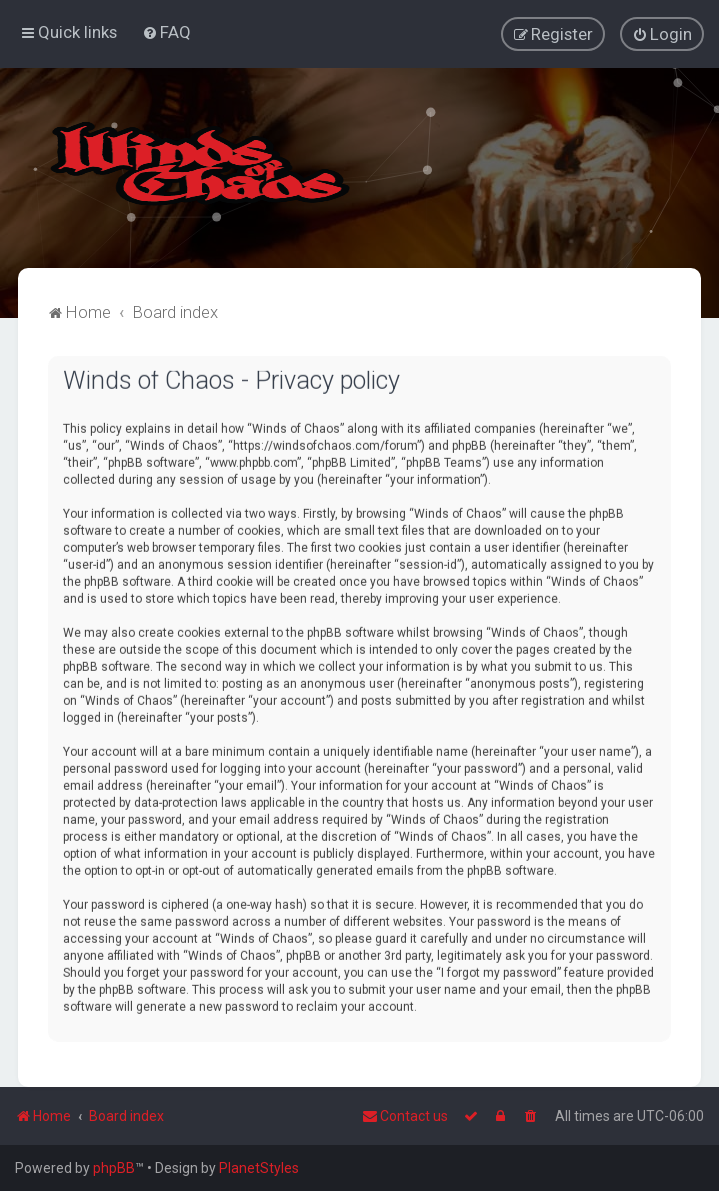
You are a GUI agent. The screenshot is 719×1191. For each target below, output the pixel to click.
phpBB (114, 1168)
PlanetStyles (259, 1168)
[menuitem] (166, 31)
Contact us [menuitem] (405, 1116)
